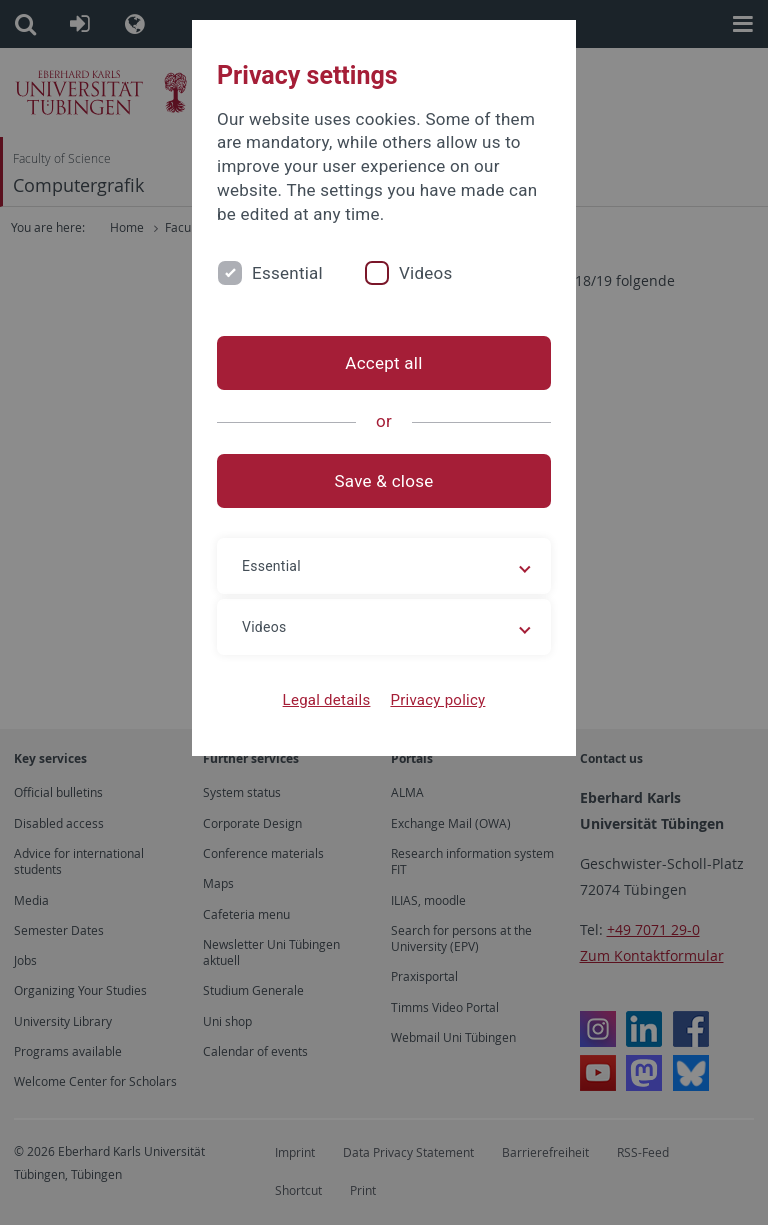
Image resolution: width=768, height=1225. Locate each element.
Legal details (327, 700)
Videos (426, 273)
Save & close (384, 481)
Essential (287, 273)
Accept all (383, 363)
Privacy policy (437, 700)
